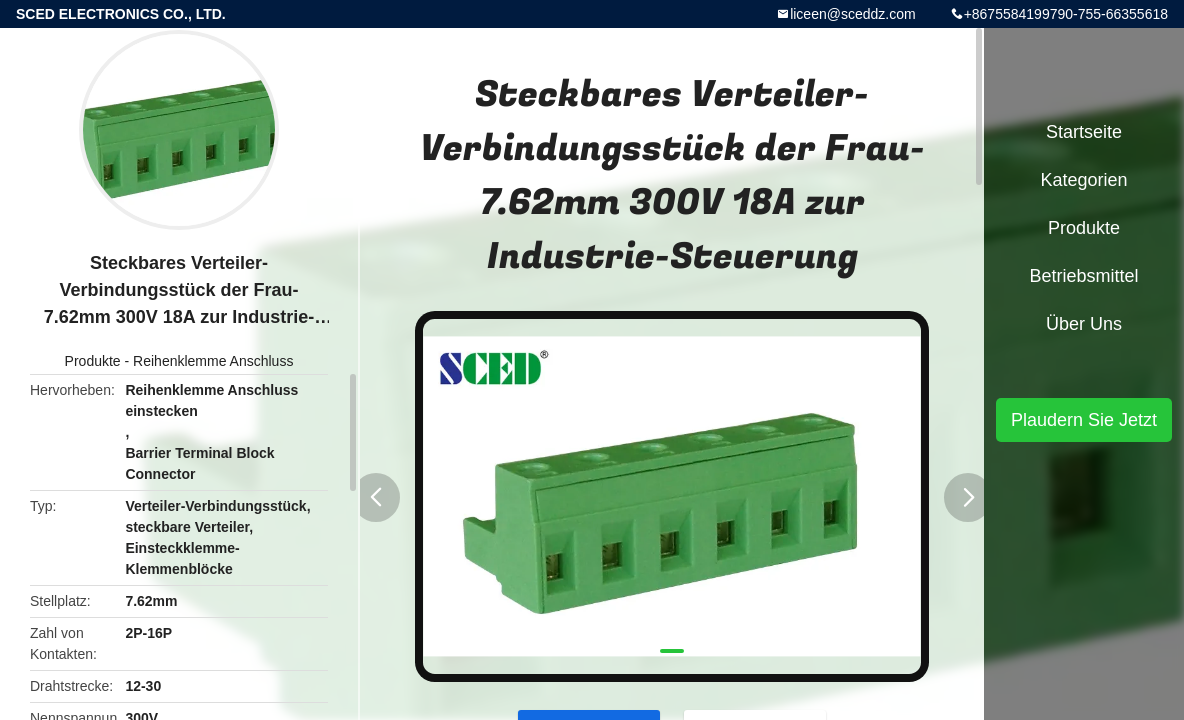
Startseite (1084, 132)
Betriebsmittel (1083, 276)
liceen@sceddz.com (853, 14)
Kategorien (1083, 180)
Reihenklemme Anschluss (213, 361)
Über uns (1084, 324)
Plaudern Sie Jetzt (1084, 420)
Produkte (93, 361)
